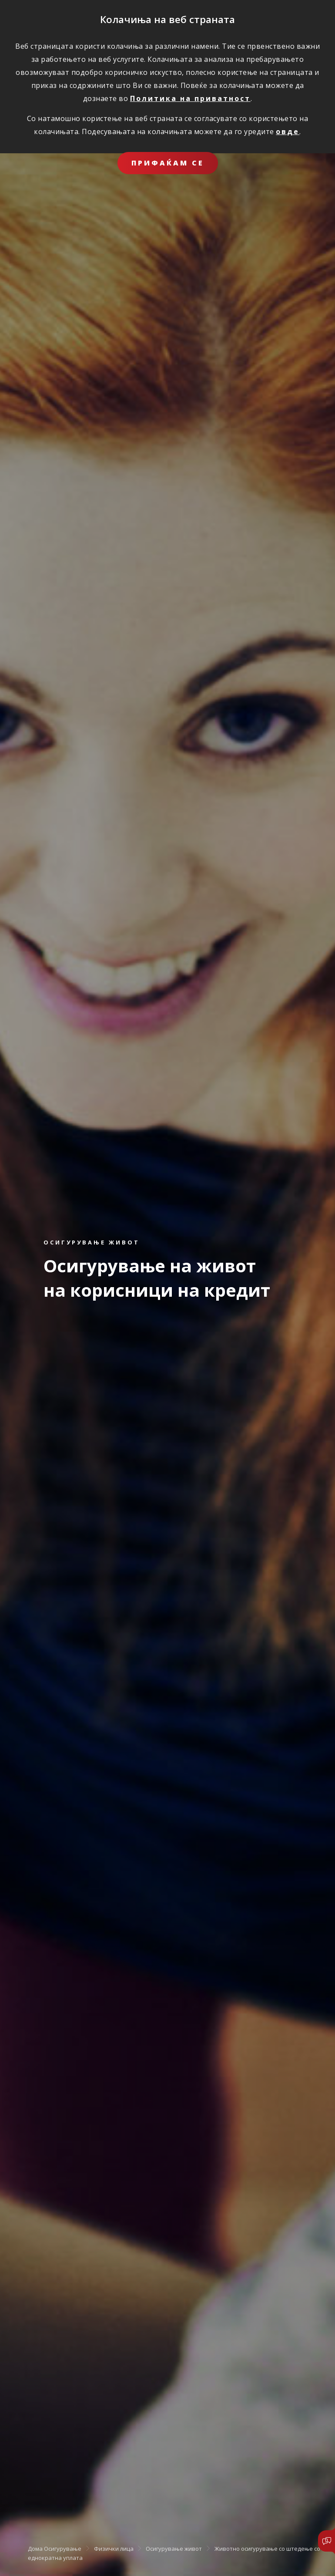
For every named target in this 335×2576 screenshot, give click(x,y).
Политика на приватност (190, 98)
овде (287, 131)
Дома (35, 2548)
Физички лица (114, 2548)
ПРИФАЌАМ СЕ (167, 163)
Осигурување (62, 2548)
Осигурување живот (174, 2548)
